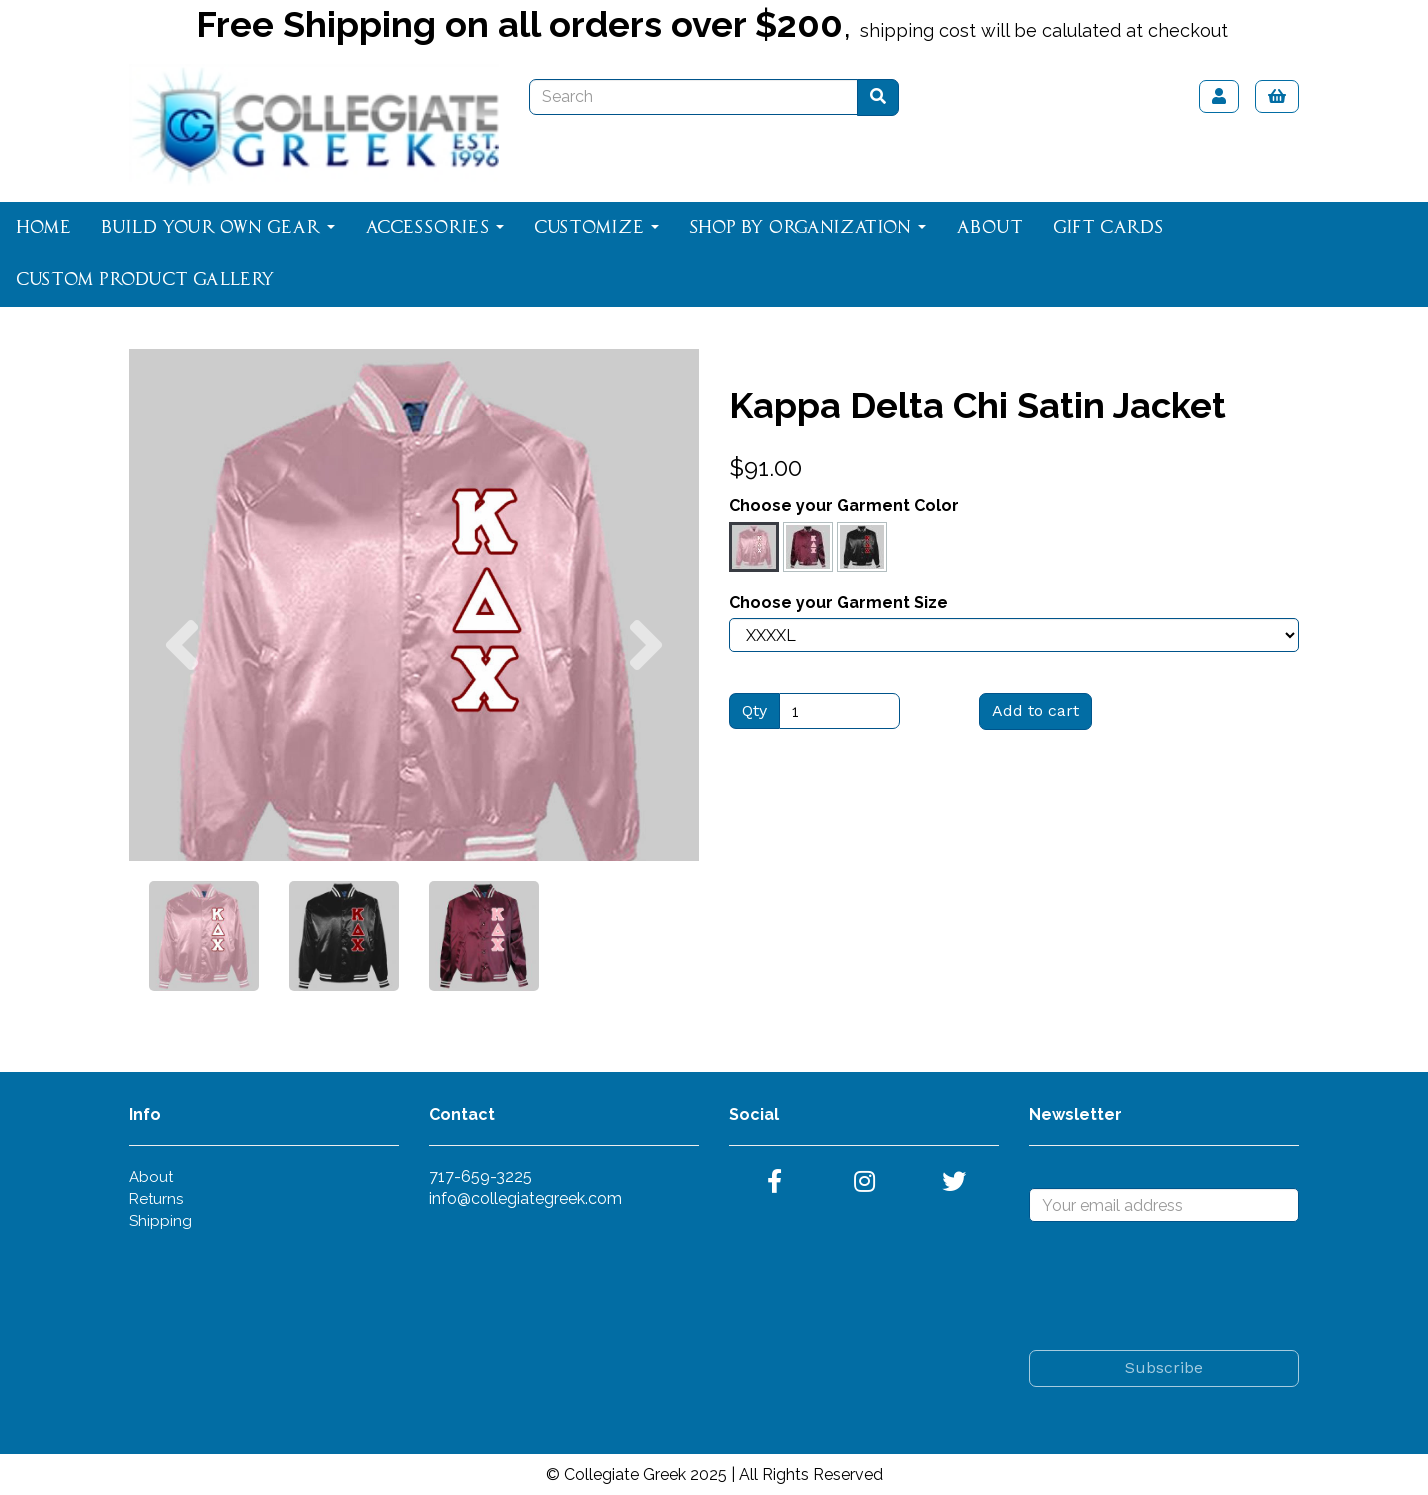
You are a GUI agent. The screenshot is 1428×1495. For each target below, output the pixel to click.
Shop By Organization (807, 228)
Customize (596, 228)
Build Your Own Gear (218, 228)
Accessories (434, 228)
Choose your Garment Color (844, 505)
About (989, 228)
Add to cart (1035, 710)
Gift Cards (1108, 228)
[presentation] (1181, 1286)
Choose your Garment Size (838, 602)
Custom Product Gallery (145, 280)
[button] (182, 733)
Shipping (160, 1221)
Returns (156, 1199)
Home (43, 228)
